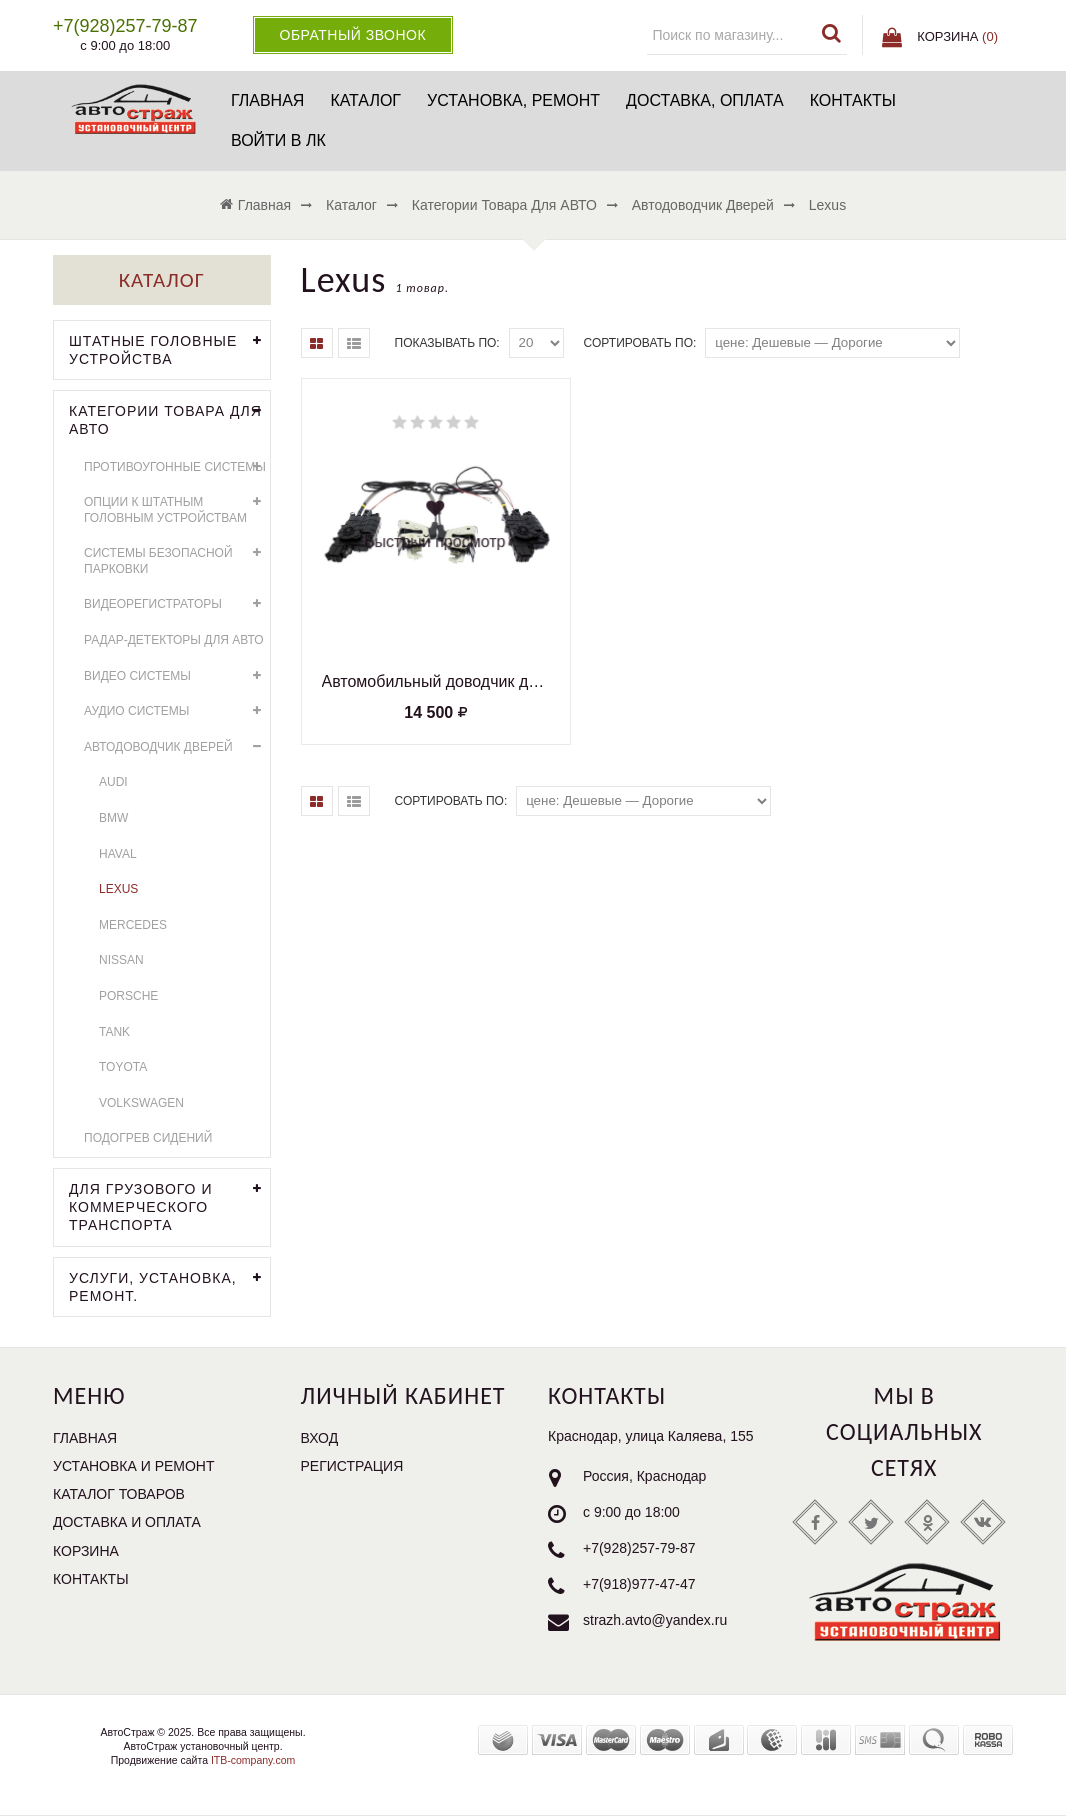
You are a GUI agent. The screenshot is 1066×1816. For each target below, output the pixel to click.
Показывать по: (447, 343)
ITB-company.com (251, 1760)
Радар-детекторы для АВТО (174, 640)
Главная (267, 100)
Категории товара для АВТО (169, 418)
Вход (320, 1438)
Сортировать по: (640, 343)
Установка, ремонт (513, 100)
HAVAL (118, 854)
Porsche (128, 996)
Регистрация (352, 1466)
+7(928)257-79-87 (639, 1548)
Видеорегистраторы (177, 604)
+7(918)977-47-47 (639, 1584)
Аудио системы (177, 711)
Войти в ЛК (278, 140)
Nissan (121, 960)
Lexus (118, 889)
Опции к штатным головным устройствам (177, 507)
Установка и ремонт (134, 1466)
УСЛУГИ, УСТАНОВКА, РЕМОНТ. (169, 1285)
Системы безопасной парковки (177, 558)
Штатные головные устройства (169, 348)
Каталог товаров (119, 1494)
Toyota (123, 1067)
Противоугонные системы (177, 467)
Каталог (365, 100)
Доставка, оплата (705, 100)
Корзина (86, 1551)
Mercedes (133, 925)
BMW (113, 818)
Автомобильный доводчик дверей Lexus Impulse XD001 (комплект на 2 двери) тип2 (436, 681)
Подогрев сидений (148, 1138)
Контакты (853, 100)
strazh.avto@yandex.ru (655, 1620)
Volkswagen (141, 1103)
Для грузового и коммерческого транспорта (169, 1205)
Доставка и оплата (127, 1522)
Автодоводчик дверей (177, 747)
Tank (114, 1032)
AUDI (113, 782)
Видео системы (177, 676)
